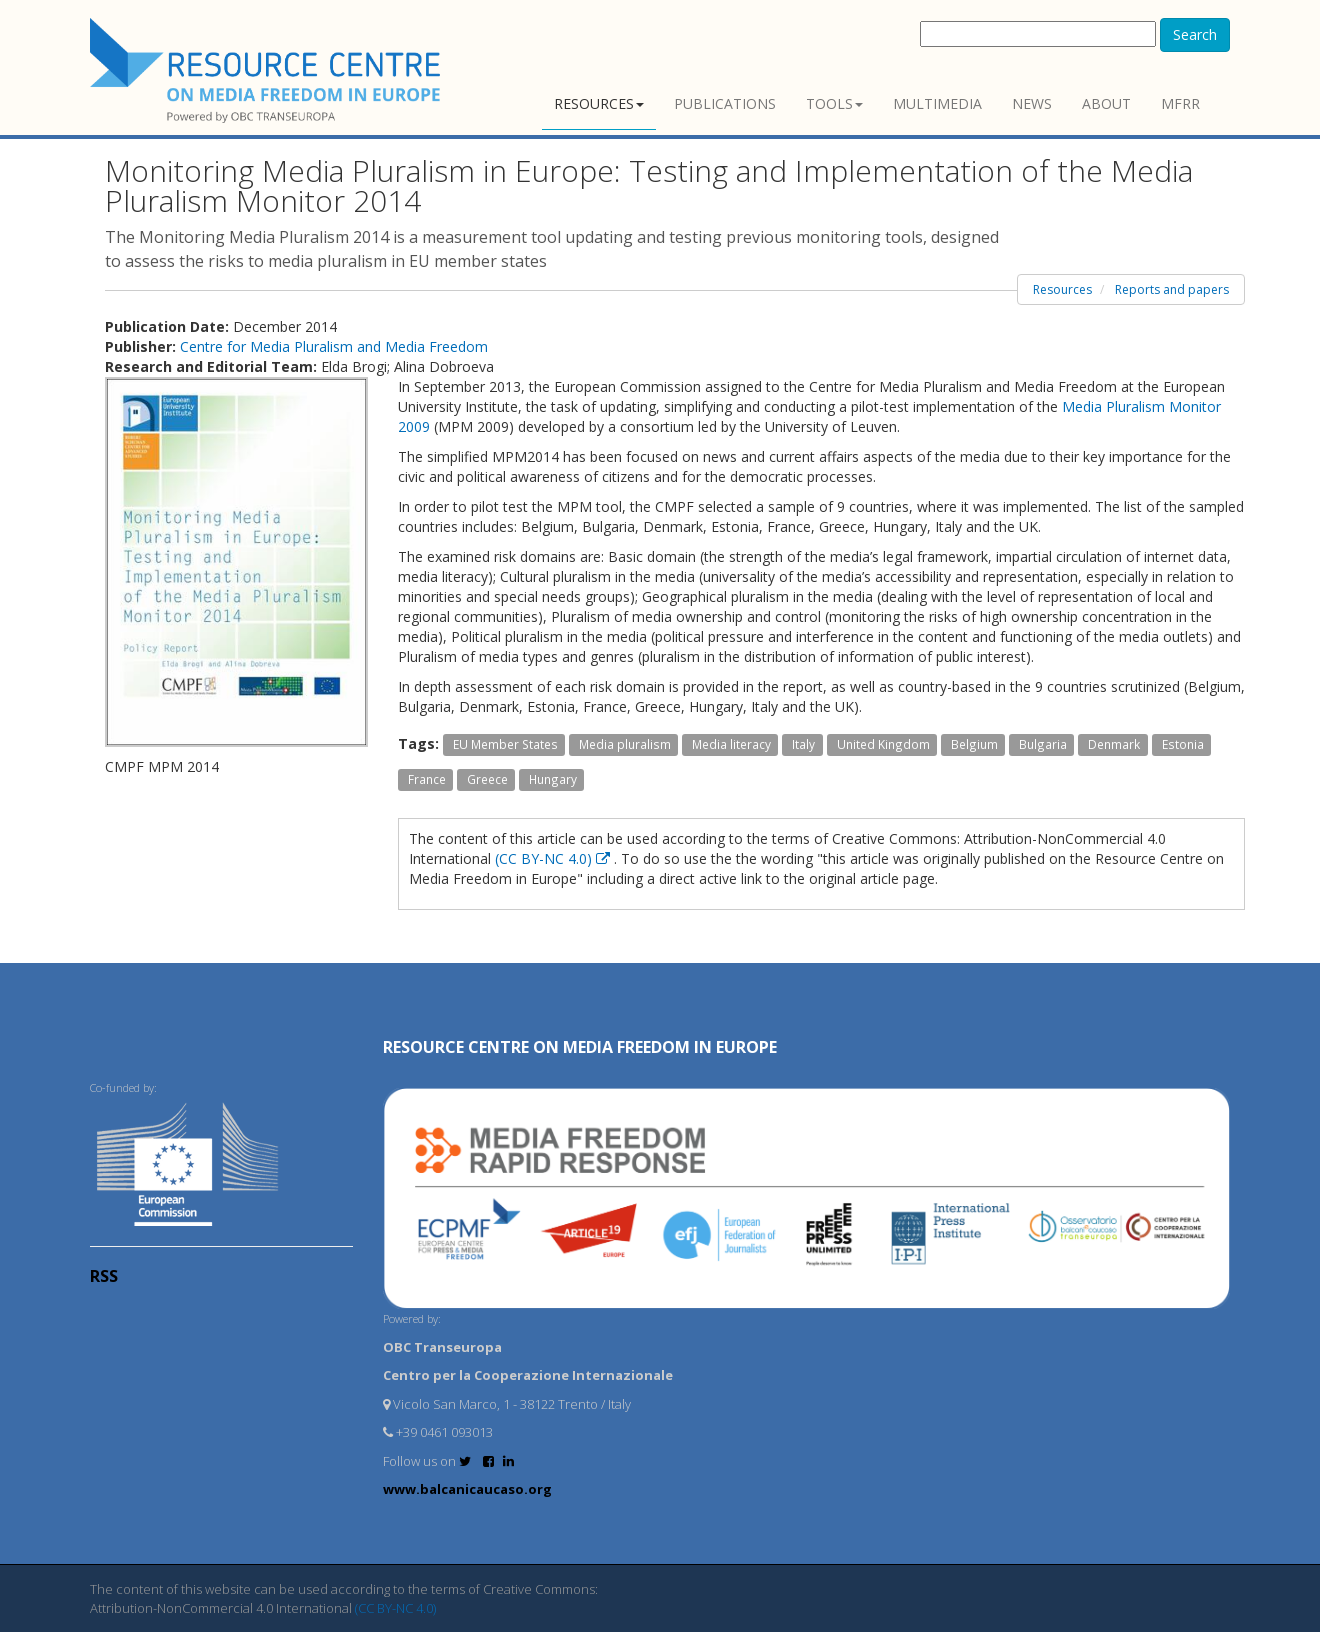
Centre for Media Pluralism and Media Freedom (334, 346)
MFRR (1180, 103)
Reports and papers (1172, 289)
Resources (599, 103)
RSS (104, 1276)
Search (1195, 34)
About (1106, 103)
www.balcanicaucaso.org (467, 1489)
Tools (834, 103)
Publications (725, 103)
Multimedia (937, 103)
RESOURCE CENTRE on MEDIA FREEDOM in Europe (580, 1047)
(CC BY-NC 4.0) (554, 858)
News (1032, 103)
